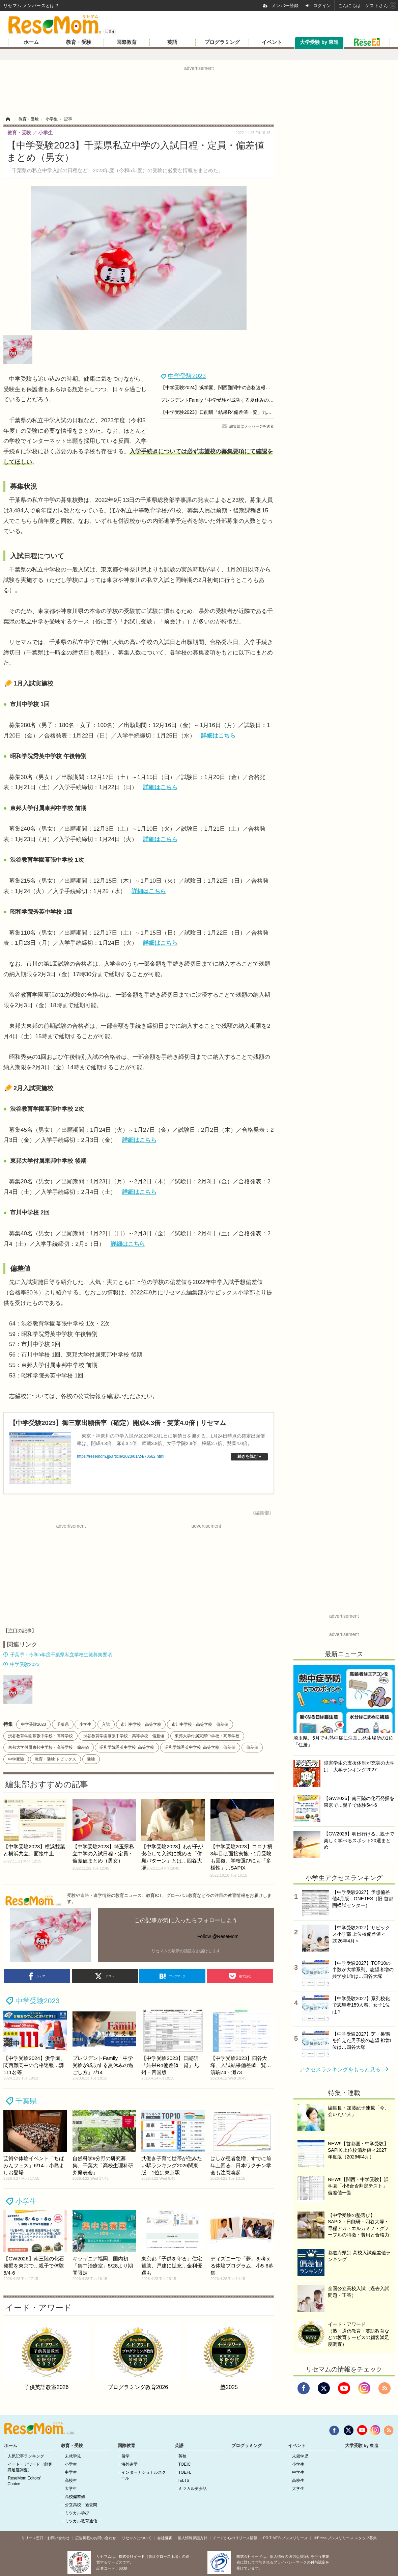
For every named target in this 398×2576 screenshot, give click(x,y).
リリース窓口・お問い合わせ (45, 2538)
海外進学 (129, 2464)
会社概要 (164, 2538)
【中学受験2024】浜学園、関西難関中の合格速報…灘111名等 (226, 387)
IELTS (183, 2480)
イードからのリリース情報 (235, 2538)
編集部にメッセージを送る (251, 426)
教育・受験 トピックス (55, 1759)
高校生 (71, 2480)
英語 (172, 42)
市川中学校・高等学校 (141, 1724)
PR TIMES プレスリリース (285, 2538)
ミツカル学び (77, 2513)
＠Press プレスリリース (333, 2538)
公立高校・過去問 (81, 2504)
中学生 (71, 2472)
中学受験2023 (187, 376)
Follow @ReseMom (217, 1936)
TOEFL (184, 2472)
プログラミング (222, 42)
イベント (272, 42)
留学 (125, 2456)
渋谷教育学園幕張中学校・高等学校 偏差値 (123, 1736)
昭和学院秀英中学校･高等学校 (127, 1747)
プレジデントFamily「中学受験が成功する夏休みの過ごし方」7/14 (231, 400)
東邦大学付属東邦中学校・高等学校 (207, 1736)
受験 (91, 1759)
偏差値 (252, 1747)
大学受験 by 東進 (319, 42)
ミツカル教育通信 (81, 2521)
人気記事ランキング (26, 2456)
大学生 (71, 2488)
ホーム (31, 42)
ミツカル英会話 (192, 2488)
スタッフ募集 (365, 2538)
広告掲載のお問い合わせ (95, 2538)
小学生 (85, 1724)
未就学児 (73, 2456)
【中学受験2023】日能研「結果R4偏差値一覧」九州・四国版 (225, 412)
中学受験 (16, 1759)
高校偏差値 (75, 2496)
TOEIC (184, 2464)
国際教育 (126, 42)
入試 (106, 1724)
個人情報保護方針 (192, 2538)
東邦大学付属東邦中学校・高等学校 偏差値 (48, 1747)
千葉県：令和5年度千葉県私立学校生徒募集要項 (61, 1654)
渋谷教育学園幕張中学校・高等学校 (40, 1736)
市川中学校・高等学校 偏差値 (200, 1724)
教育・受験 (78, 42)
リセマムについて (136, 2538)
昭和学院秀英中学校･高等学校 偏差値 (200, 1747)
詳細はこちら (218, 735)
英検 (182, 2456)
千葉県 (63, 1724)
